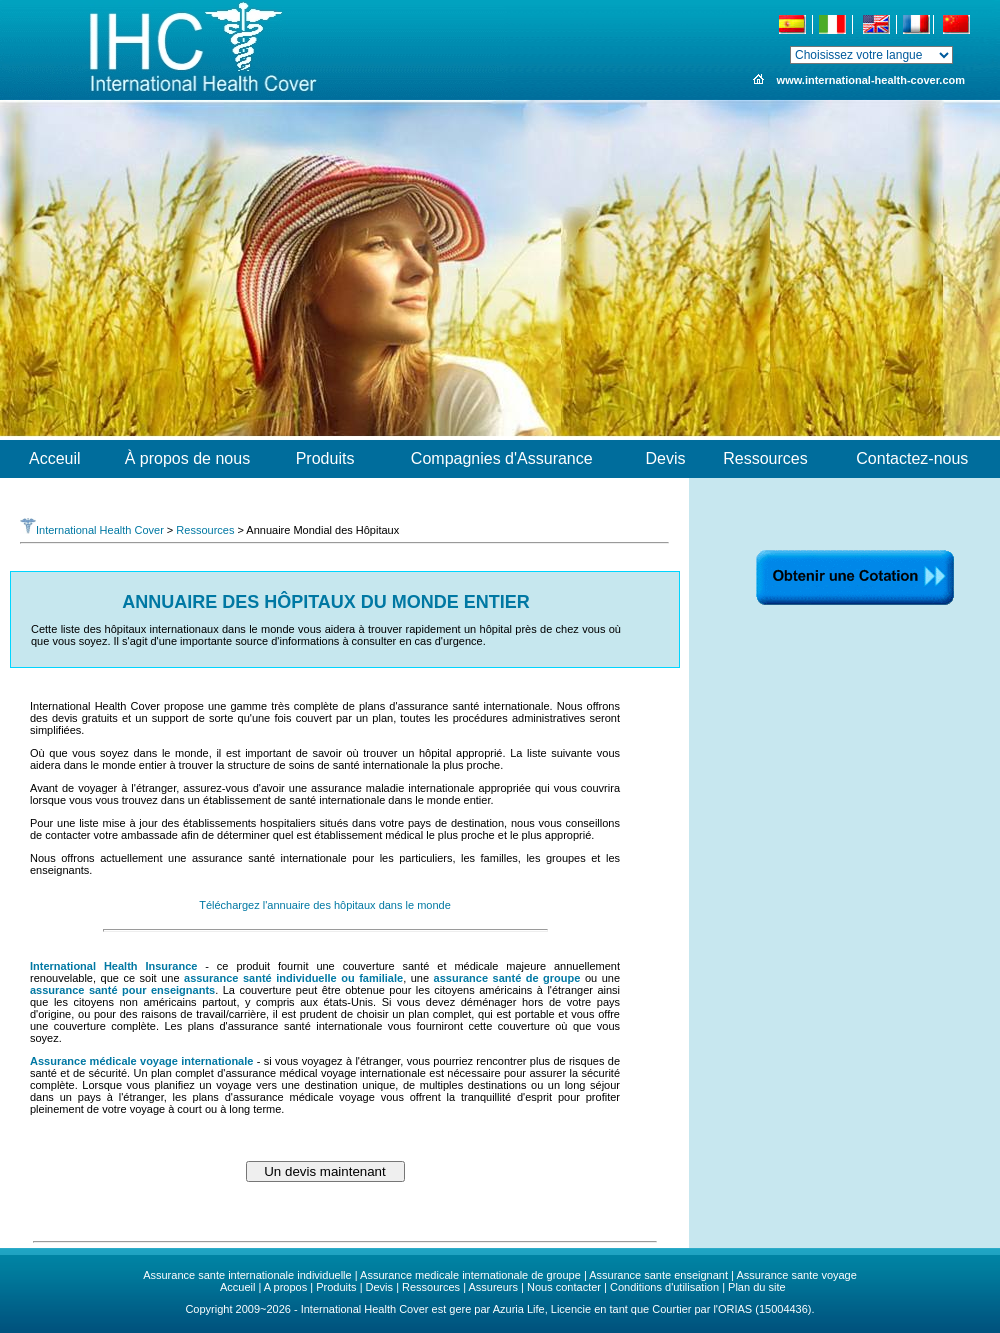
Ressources (205, 530)
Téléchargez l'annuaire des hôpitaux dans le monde (325, 905)
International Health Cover (92, 530)
